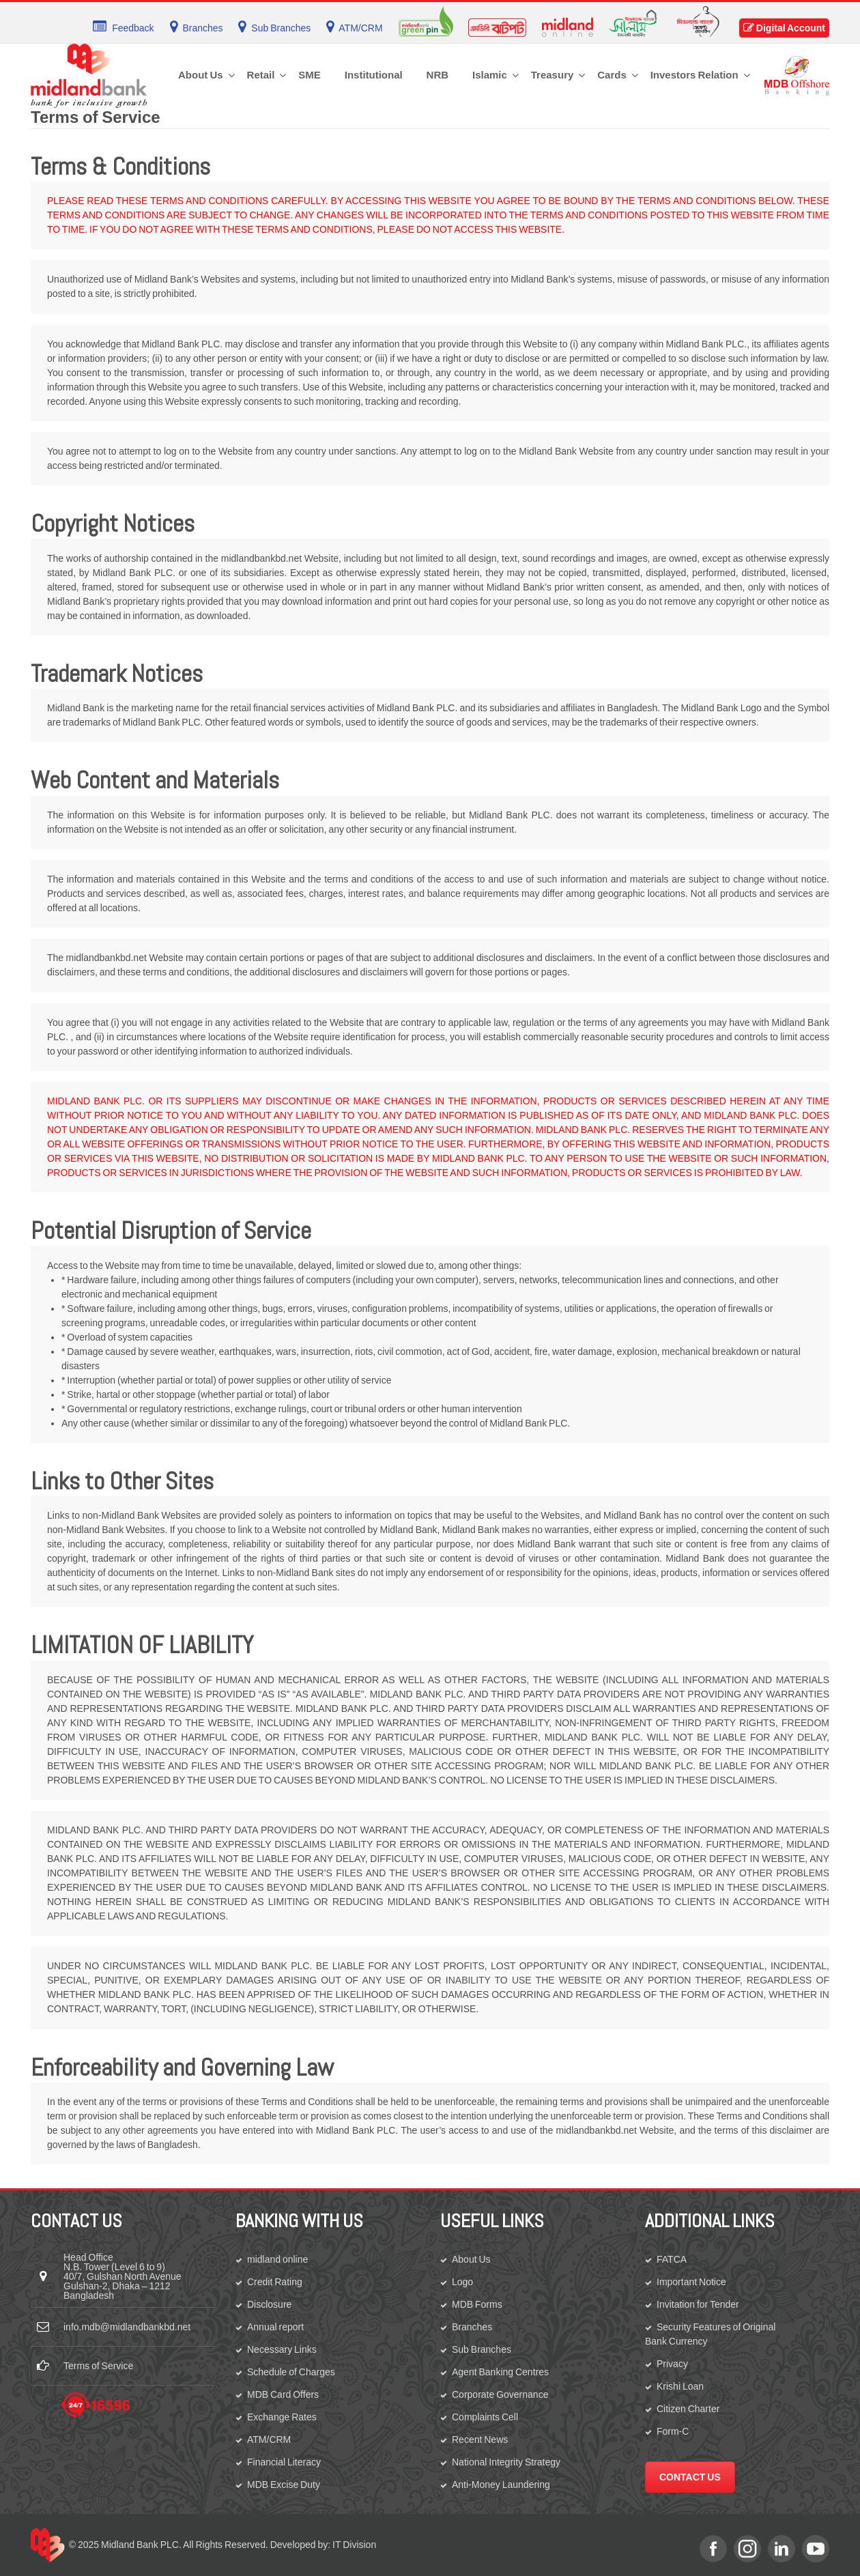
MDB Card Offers (283, 2394)
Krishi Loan (680, 2386)
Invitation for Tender (698, 2304)
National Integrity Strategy (506, 2462)
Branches (472, 2326)
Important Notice (691, 2281)
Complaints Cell (485, 2417)
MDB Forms (477, 2304)
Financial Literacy (284, 2462)
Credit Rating (274, 2281)
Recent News (480, 2439)
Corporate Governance (500, 2394)
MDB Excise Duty (283, 2484)
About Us (471, 2259)
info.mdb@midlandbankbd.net (126, 2327)
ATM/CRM (269, 2439)
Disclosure (269, 2304)
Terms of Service (98, 2366)
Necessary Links (282, 2349)
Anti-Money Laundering (501, 2484)
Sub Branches (481, 2349)
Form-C (673, 2431)
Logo (462, 2281)
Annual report (275, 2326)
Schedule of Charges (291, 2371)
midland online (277, 2259)
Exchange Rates (282, 2417)
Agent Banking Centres (500, 2371)
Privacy (672, 2363)
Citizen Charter (688, 2408)
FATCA (672, 2259)
